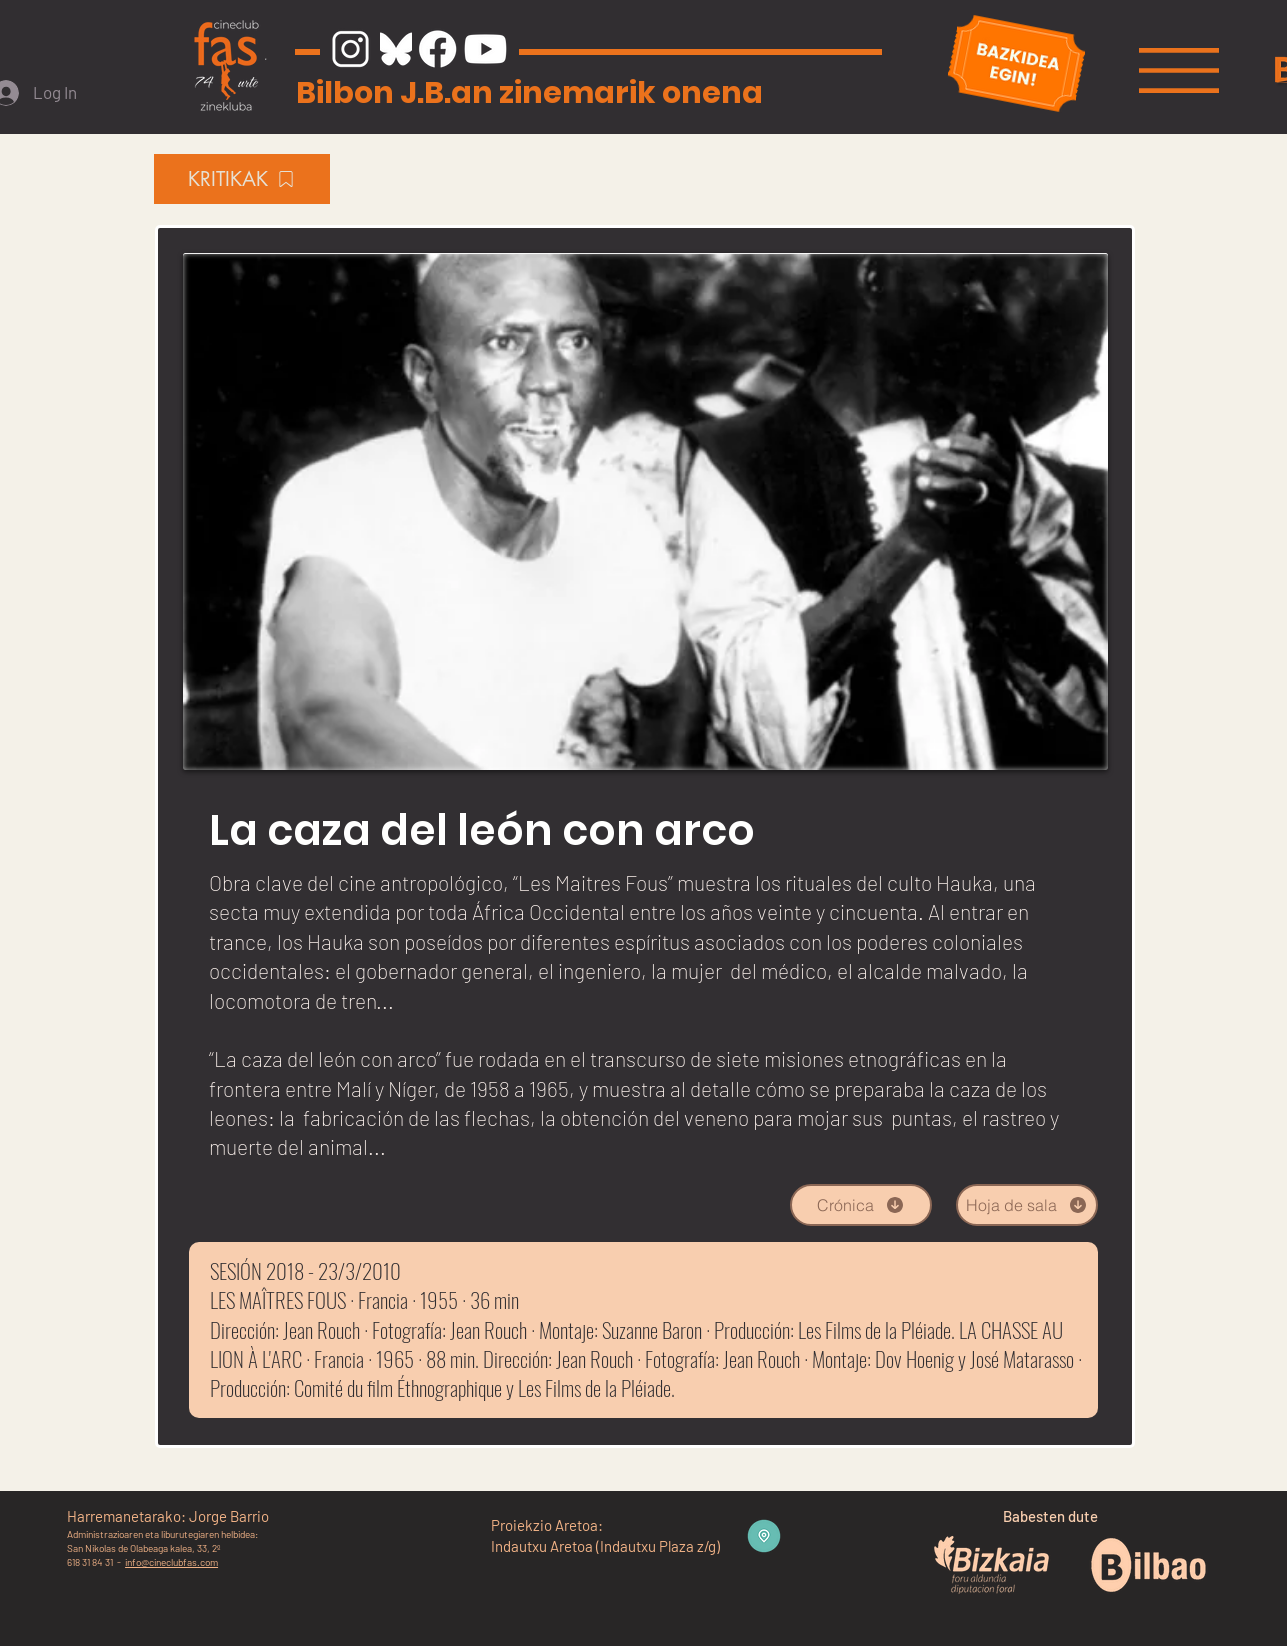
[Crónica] (861, 1205)
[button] (1179, 70)
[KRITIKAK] (242, 179)
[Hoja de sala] (1027, 1205)
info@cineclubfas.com (171, 1562)
